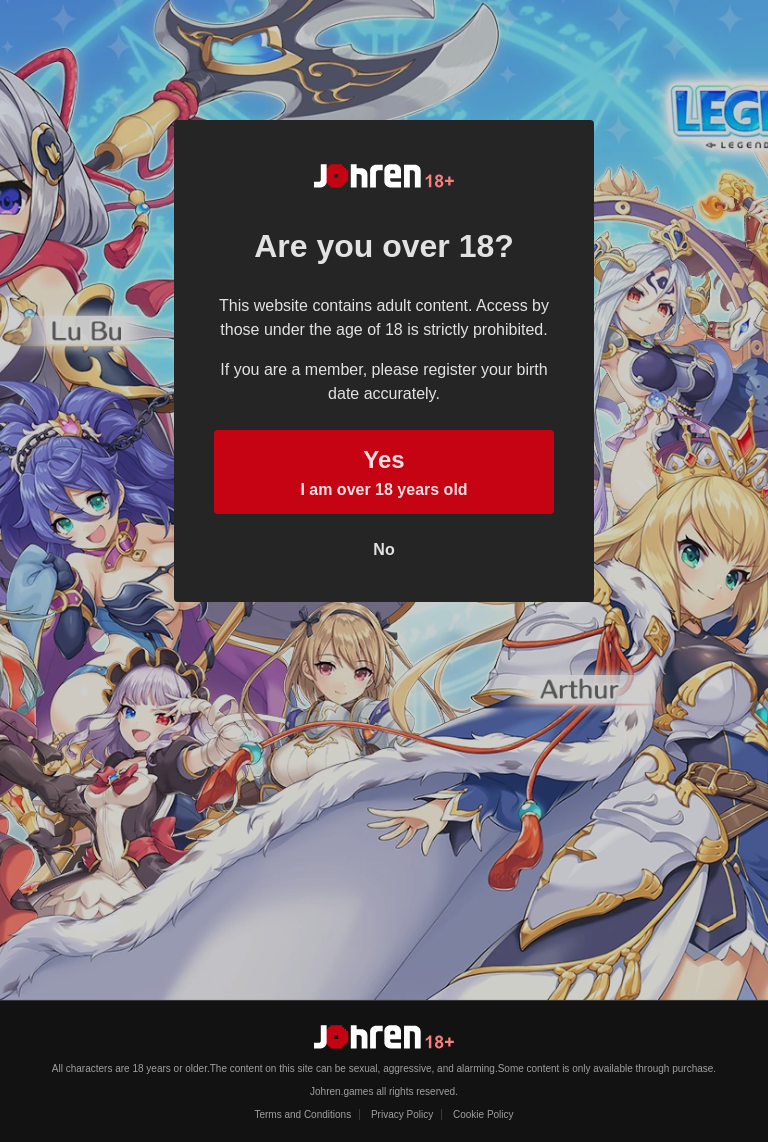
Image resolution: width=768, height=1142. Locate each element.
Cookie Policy (483, 1114)
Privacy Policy (402, 1114)
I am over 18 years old (384, 470)
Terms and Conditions (302, 1114)
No (383, 549)
